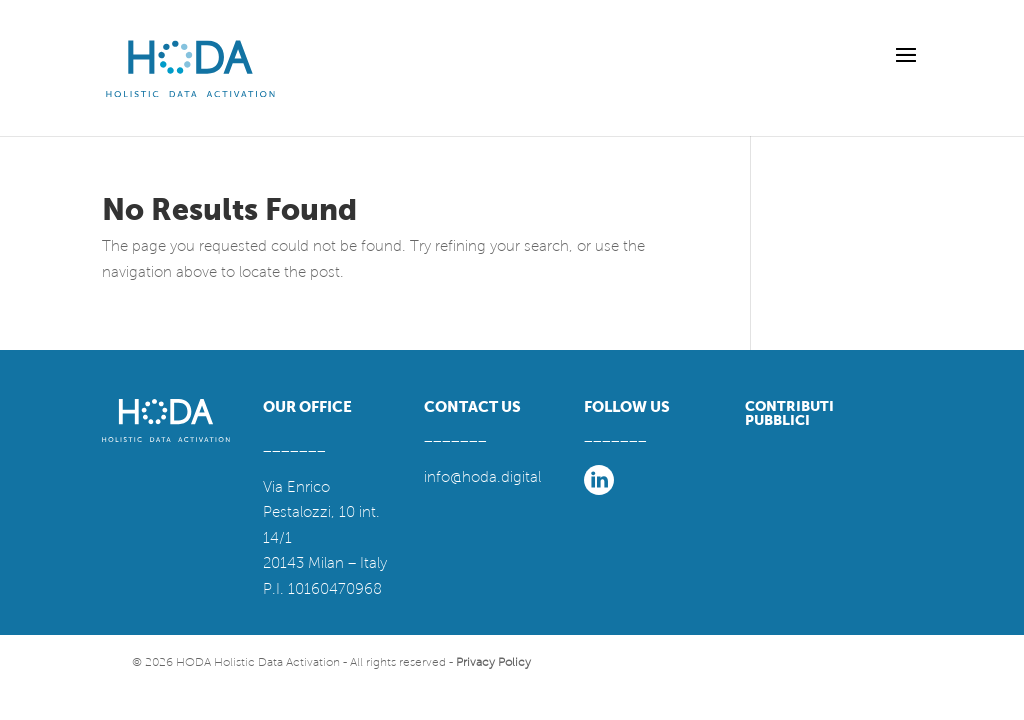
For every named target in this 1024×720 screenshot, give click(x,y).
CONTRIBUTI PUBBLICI (789, 413)
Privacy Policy (493, 662)
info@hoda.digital (482, 477)
